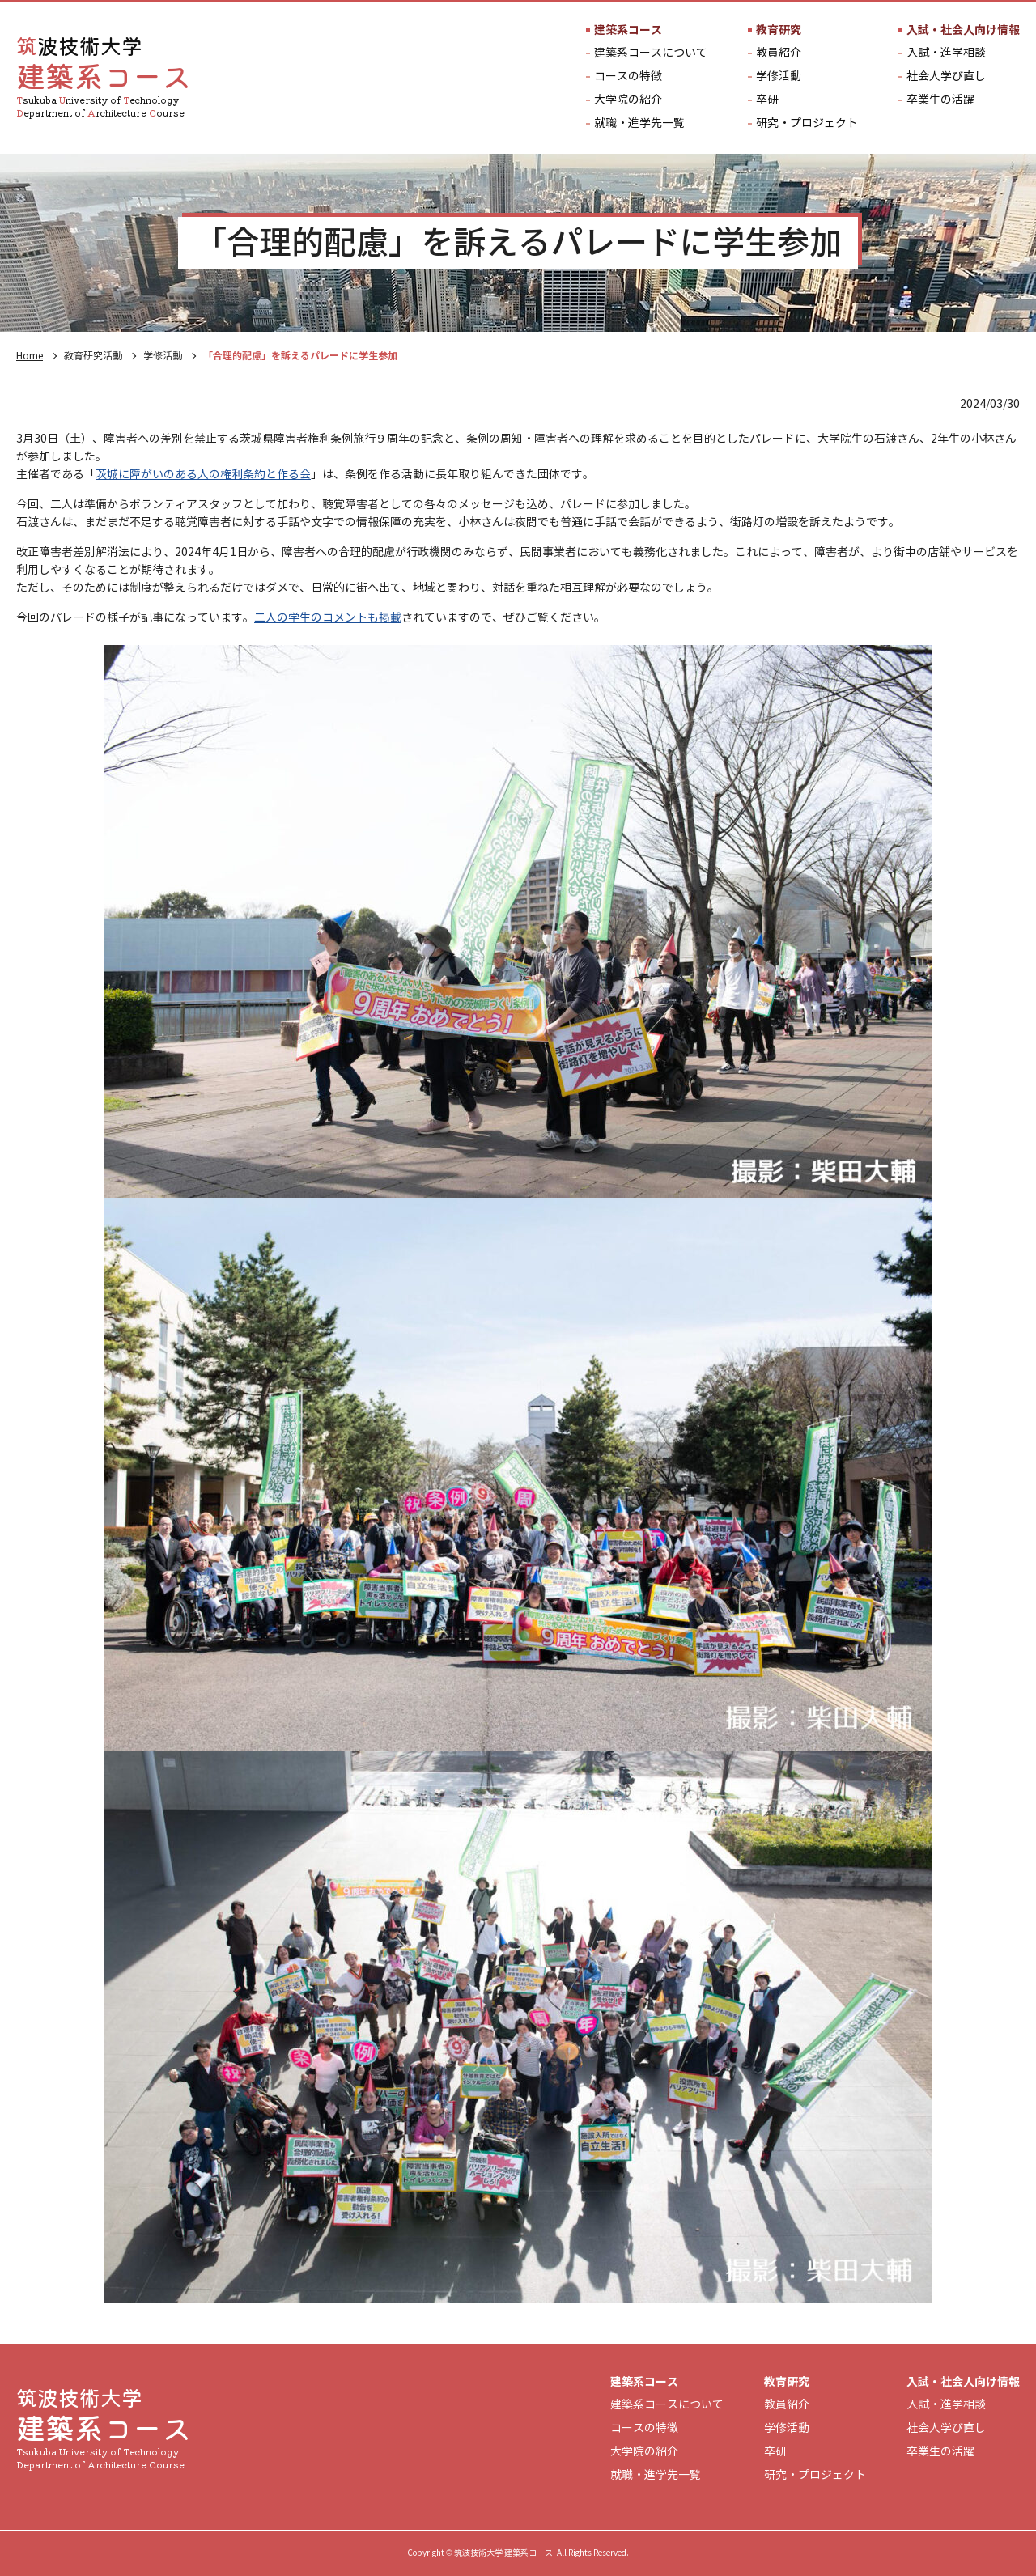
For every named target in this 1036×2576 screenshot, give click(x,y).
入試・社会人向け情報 (963, 30)
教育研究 (778, 30)
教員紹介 (778, 53)
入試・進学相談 (946, 53)
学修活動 (778, 77)
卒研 (767, 100)
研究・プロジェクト (807, 123)
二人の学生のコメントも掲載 (327, 618)
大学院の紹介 (628, 100)
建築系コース (628, 30)
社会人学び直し (946, 77)
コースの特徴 (628, 77)
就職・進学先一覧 (639, 123)
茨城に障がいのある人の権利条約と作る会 (203, 475)
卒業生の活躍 (940, 100)
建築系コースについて (650, 53)
